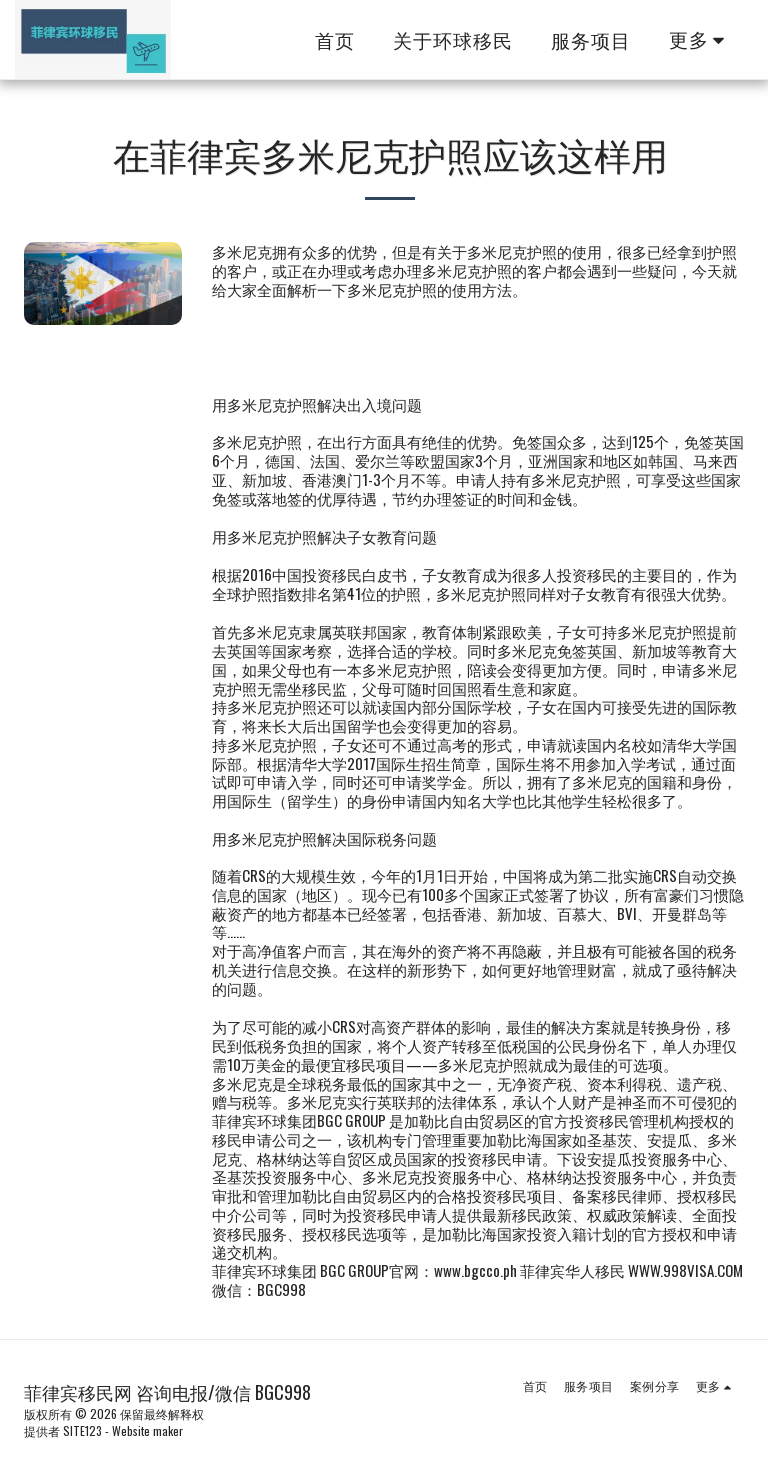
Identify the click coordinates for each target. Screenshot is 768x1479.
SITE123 (82, 1430)
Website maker (147, 1430)
